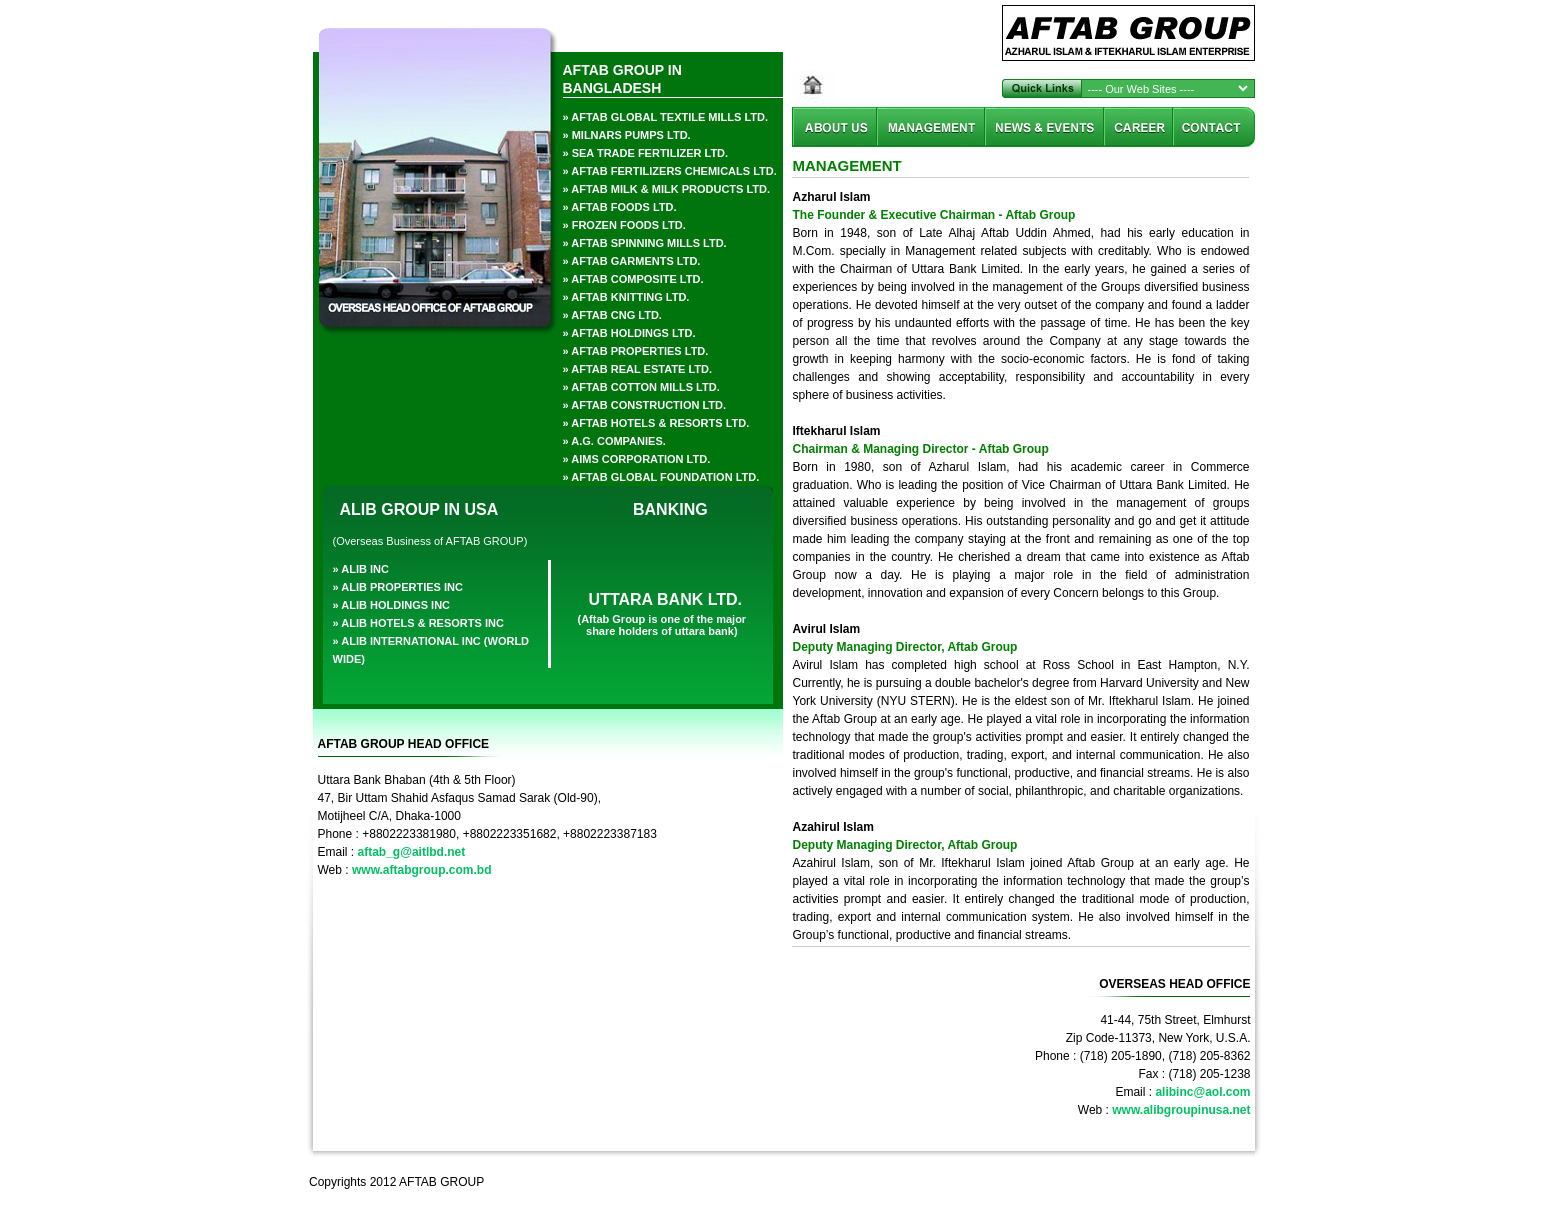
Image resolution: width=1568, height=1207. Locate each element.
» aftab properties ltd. (636, 351)
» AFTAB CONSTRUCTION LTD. (645, 405)
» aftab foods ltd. (620, 207)
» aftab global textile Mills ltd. (666, 117)
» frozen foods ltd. (624, 225)
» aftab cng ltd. (612, 315)
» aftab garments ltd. (632, 261)
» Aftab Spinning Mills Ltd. (645, 243)
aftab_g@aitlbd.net (412, 852)
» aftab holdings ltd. (629, 333)
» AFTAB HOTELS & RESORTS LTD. (656, 423)
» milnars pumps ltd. (627, 135)
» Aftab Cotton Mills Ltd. (641, 387)
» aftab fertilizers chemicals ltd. (670, 171)
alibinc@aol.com (1202, 1092)
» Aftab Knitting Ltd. (626, 297)
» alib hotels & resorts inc (418, 623)
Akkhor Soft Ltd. (1205, 1182)
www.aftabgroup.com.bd (422, 870)
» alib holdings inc (392, 605)
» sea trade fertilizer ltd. (646, 153)
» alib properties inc (398, 587)
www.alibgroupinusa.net (1181, 1110)
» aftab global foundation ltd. (661, 477)
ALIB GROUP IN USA (419, 509)
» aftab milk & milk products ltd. (667, 189)
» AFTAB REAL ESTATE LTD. (638, 369)
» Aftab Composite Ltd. (633, 279)
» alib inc (361, 569)
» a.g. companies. (614, 441)
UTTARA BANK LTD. (665, 599)
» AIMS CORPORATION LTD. (637, 459)
